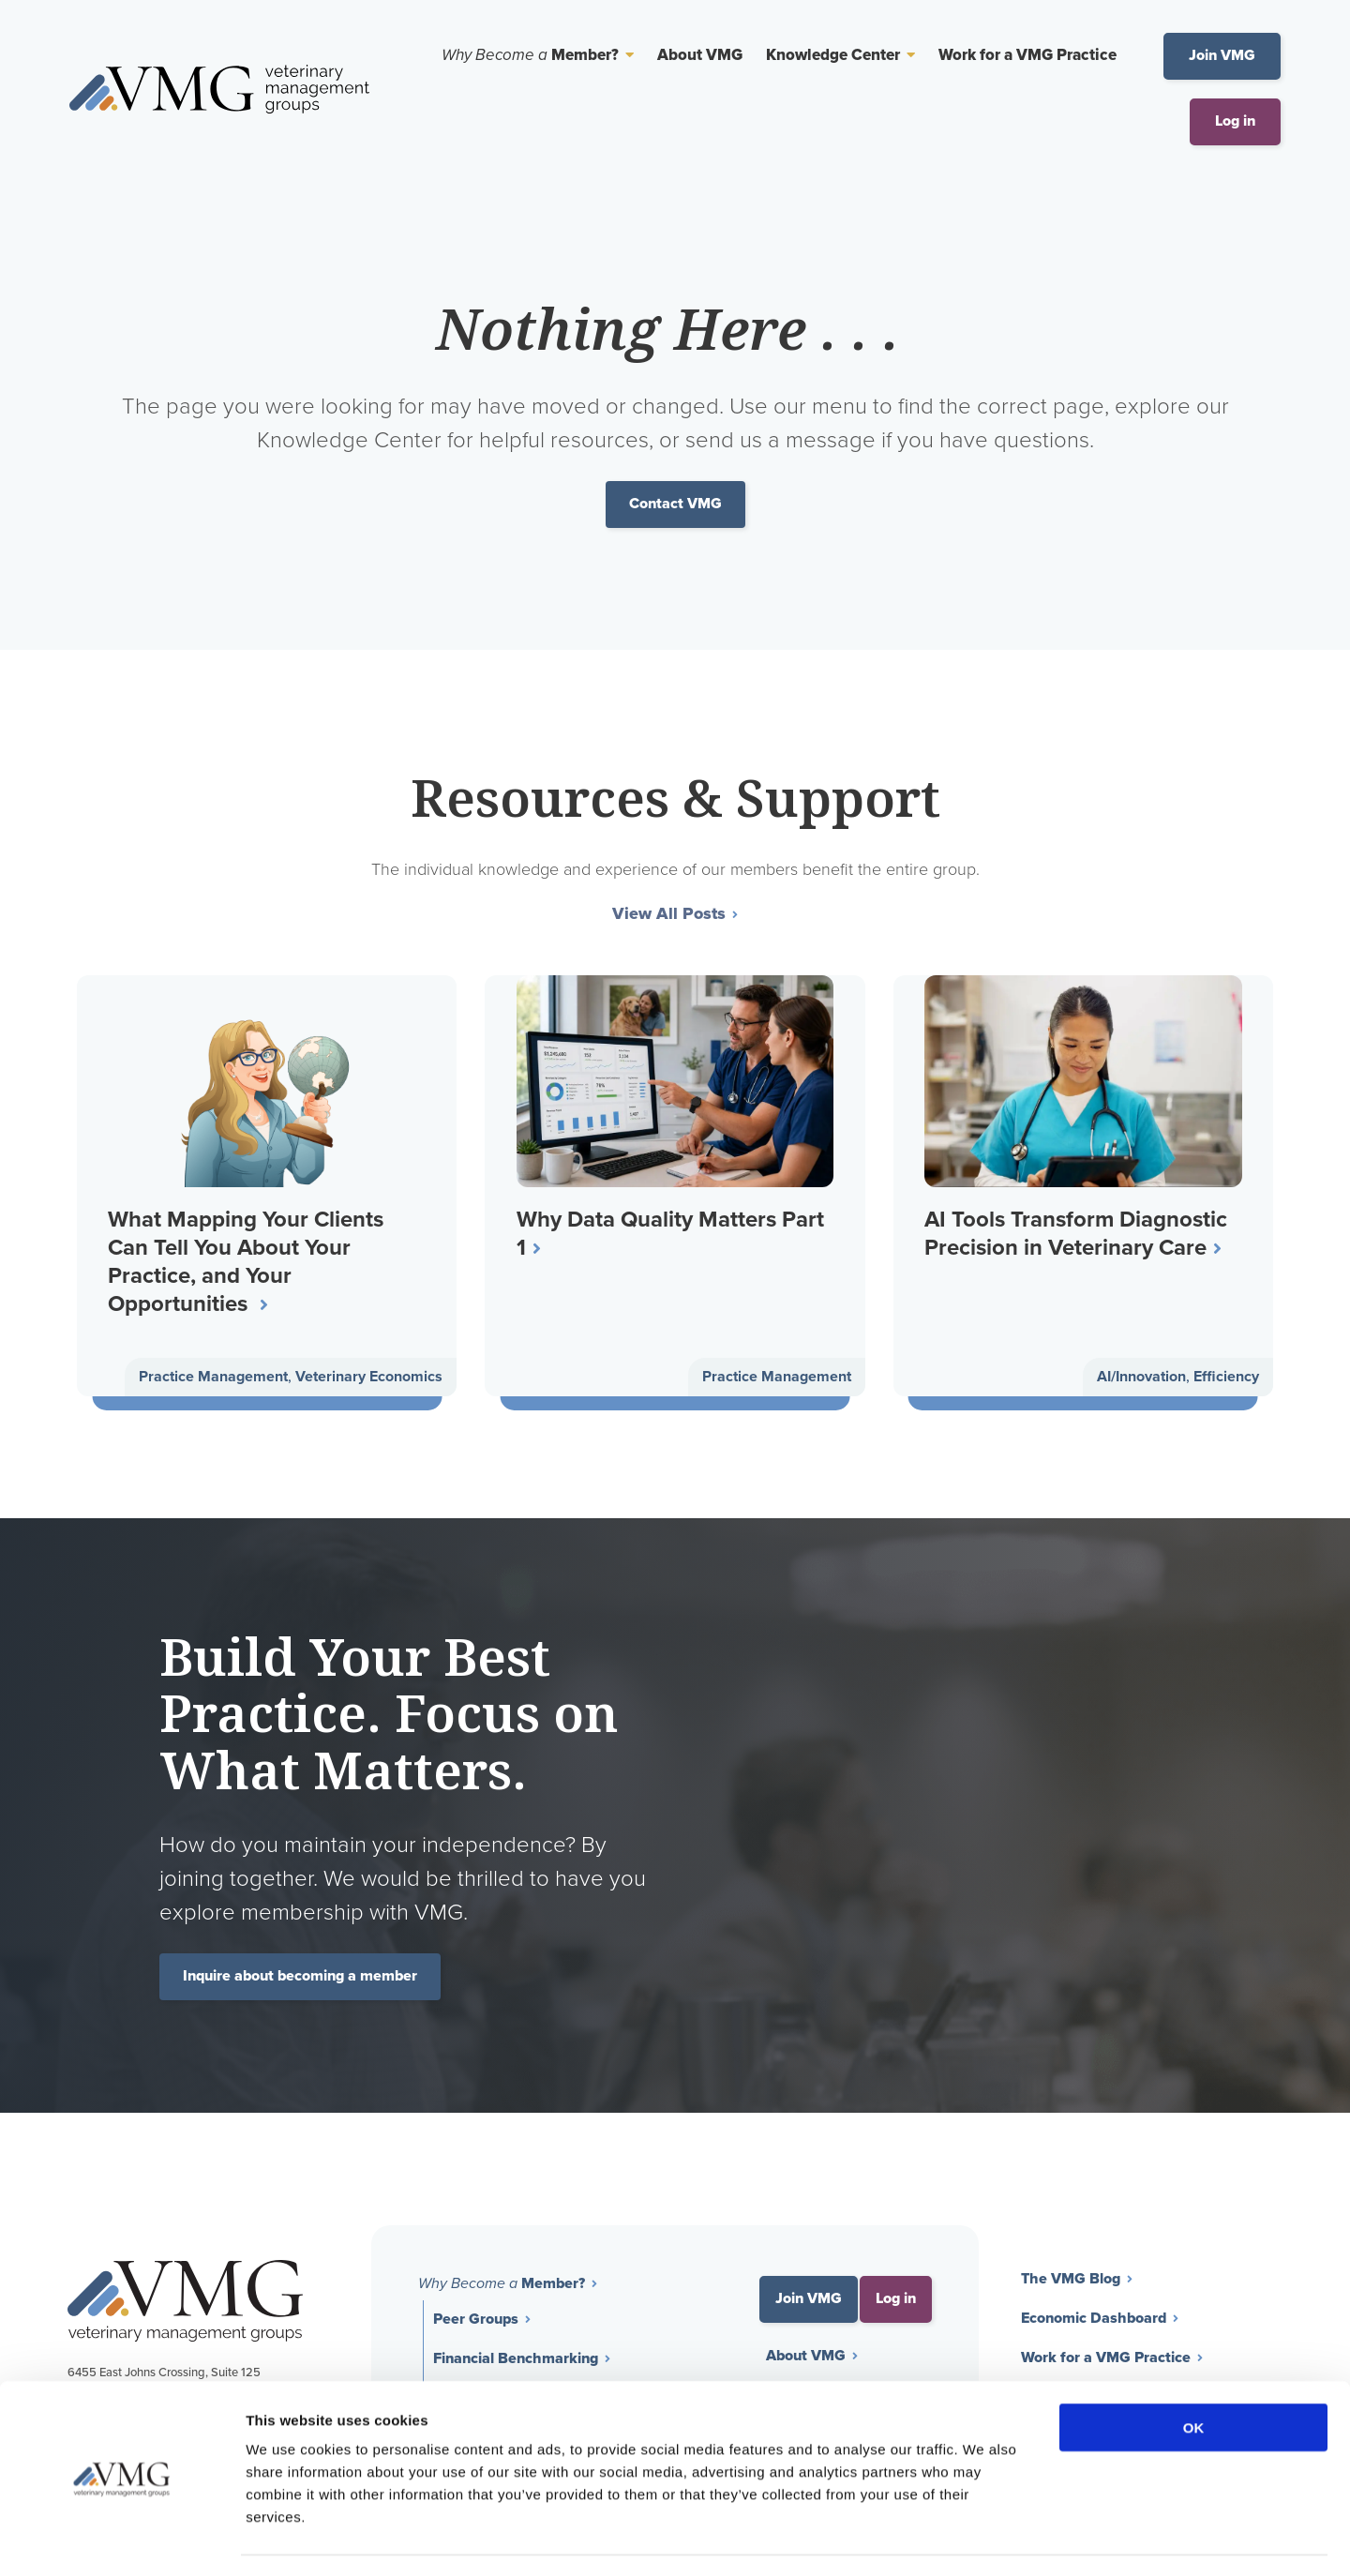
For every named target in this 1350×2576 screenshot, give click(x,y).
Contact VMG (675, 504)
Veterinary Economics (368, 1378)
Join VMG (1222, 56)
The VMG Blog (1070, 2281)
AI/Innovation (1141, 1378)
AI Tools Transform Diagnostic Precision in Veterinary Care (1077, 1233)
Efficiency (1226, 1378)
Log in (1235, 121)
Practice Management (213, 1378)
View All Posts (669, 915)
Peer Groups (475, 2321)
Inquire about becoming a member (300, 1978)
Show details (984, 2539)
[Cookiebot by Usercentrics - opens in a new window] (121, 2539)
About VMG (699, 56)
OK (1194, 2374)
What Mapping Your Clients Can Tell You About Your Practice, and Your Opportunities (247, 1261)
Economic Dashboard (1093, 2320)
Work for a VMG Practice (1027, 56)
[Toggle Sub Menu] (626, 55)
